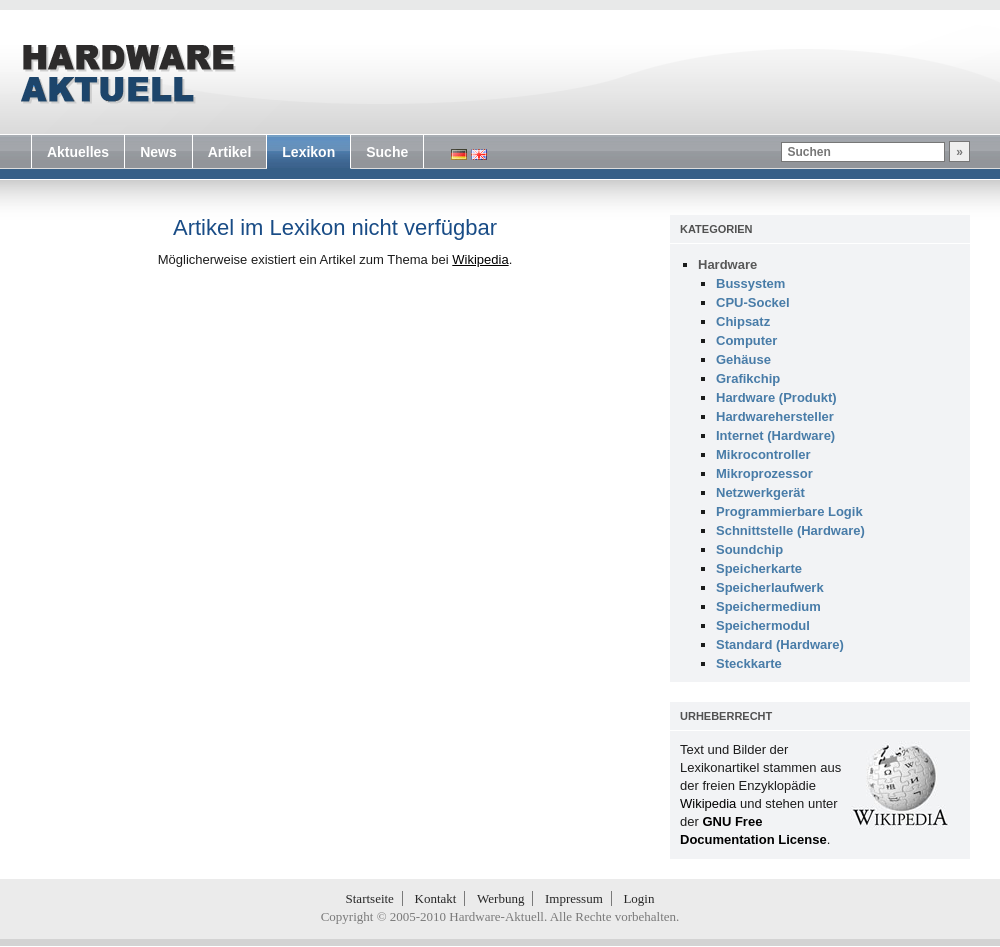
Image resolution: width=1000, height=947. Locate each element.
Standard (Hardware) (780, 644)
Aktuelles (78, 152)
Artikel (230, 152)
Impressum (574, 898)
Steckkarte (749, 663)
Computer (746, 340)
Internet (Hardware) (775, 435)
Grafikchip (748, 378)
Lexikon (308, 152)
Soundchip (749, 549)
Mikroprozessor (764, 473)
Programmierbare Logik (789, 511)
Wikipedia (480, 259)
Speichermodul (763, 625)
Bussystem (750, 283)
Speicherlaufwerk (770, 587)
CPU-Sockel (753, 302)
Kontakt (436, 898)
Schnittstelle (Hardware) (790, 530)
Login (638, 898)
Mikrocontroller (763, 454)
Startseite (370, 898)
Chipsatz (743, 321)
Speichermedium (768, 606)
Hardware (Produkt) (776, 397)
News (158, 152)
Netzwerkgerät (760, 492)
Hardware (727, 264)
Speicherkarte (759, 568)
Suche (387, 152)
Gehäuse (743, 359)
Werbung (500, 898)
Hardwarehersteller (775, 416)
